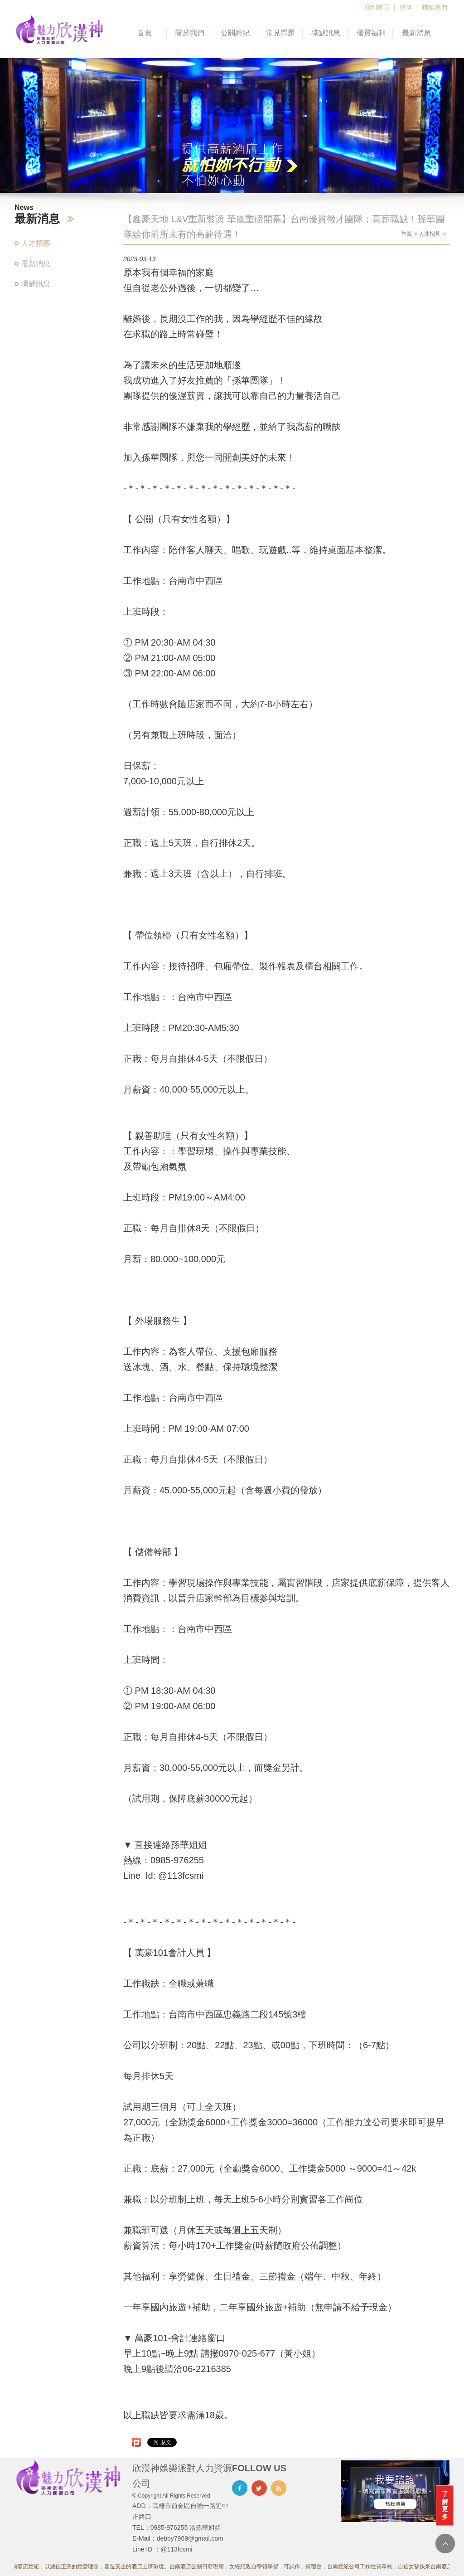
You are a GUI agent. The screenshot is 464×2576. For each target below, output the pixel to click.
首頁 (144, 33)
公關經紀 (235, 33)
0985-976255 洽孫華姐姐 (185, 2527)
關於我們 (189, 33)
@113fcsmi (176, 2549)
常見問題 (280, 33)
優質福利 (371, 33)
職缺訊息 (325, 33)
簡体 (406, 7)
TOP (445, 2543)
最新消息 (416, 33)
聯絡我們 (434, 7)
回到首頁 (377, 7)
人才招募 (35, 243)
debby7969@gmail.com (190, 2538)
